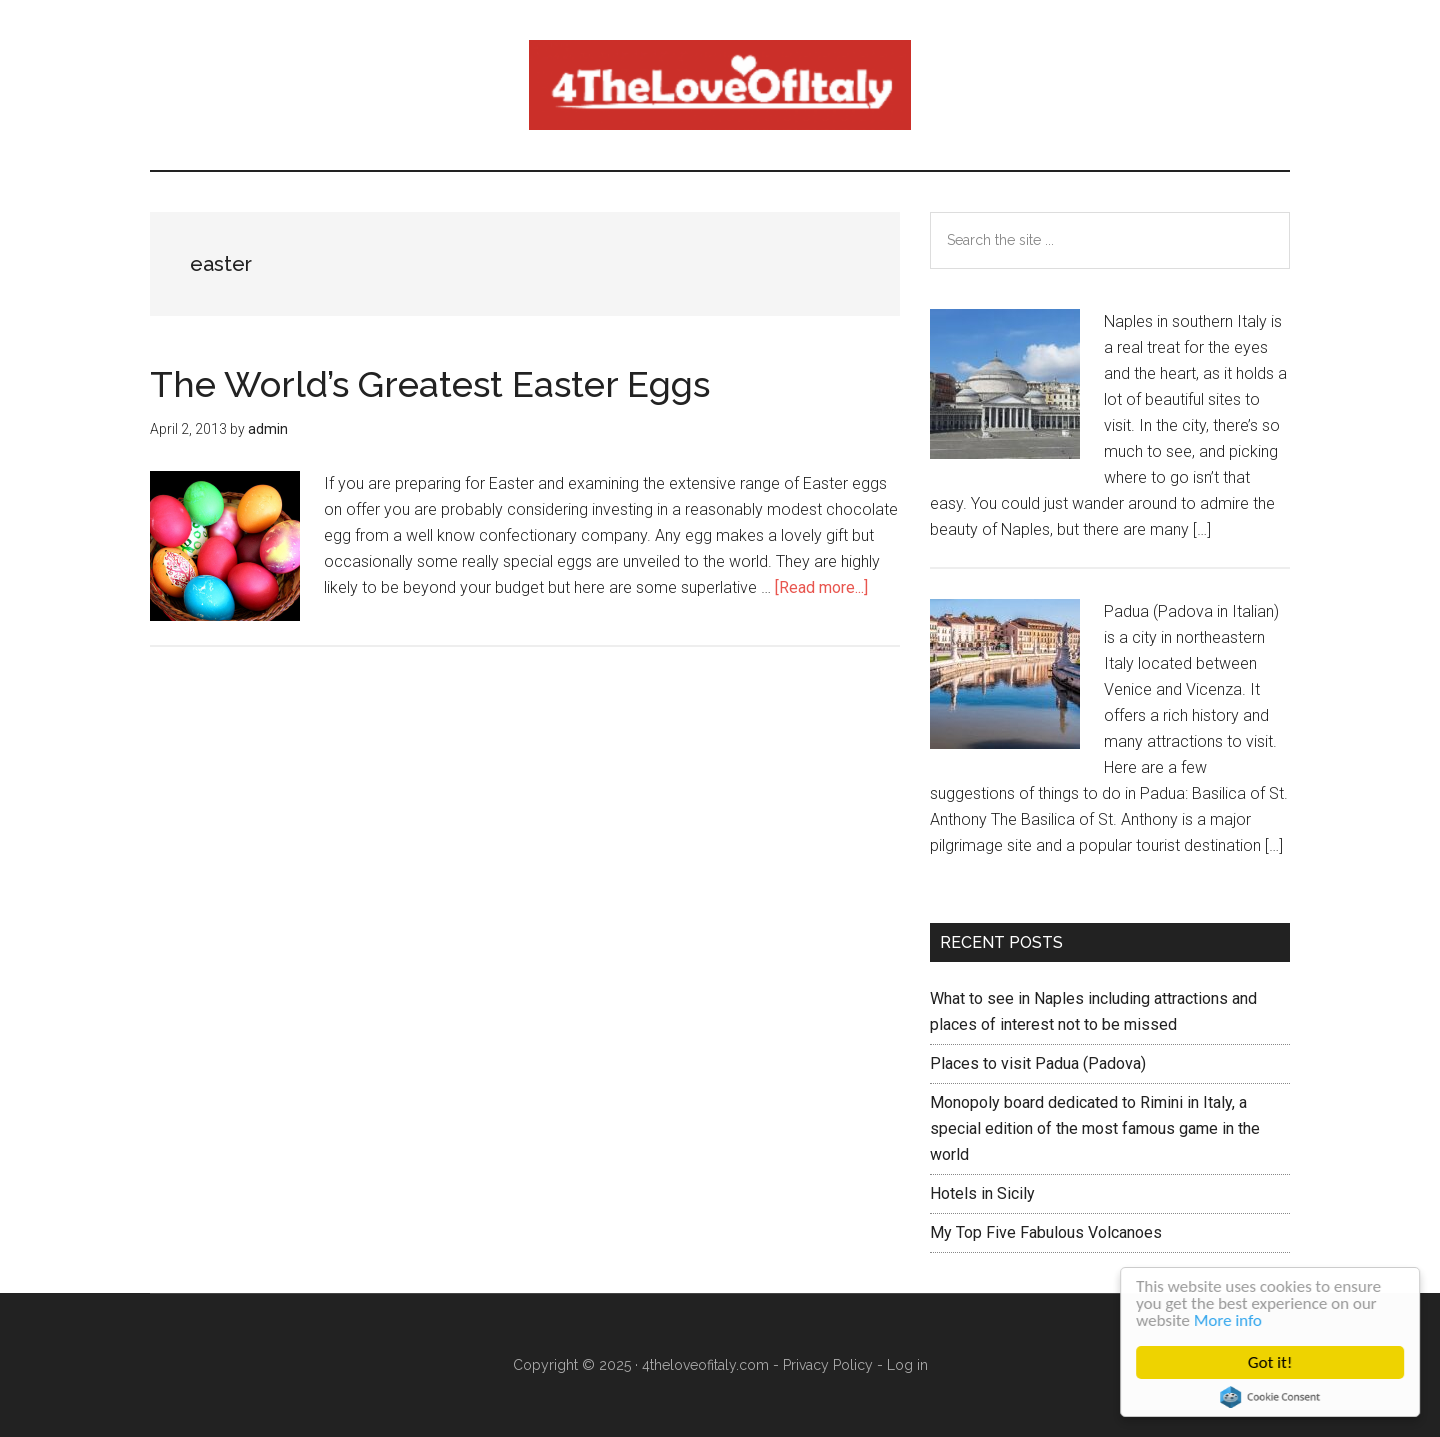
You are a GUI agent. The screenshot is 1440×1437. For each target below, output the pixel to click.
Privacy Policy (828, 1365)
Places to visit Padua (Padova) (1038, 1063)
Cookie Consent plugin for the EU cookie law (1271, 1397)
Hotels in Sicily (982, 1193)
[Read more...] (821, 587)
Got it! (1271, 1362)
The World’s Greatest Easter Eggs (430, 384)
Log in (907, 1365)
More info (1228, 1320)
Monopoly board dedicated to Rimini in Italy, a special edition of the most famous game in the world (1095, 1128)
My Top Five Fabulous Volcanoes (1046, 1232)
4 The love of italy (720, 85)
